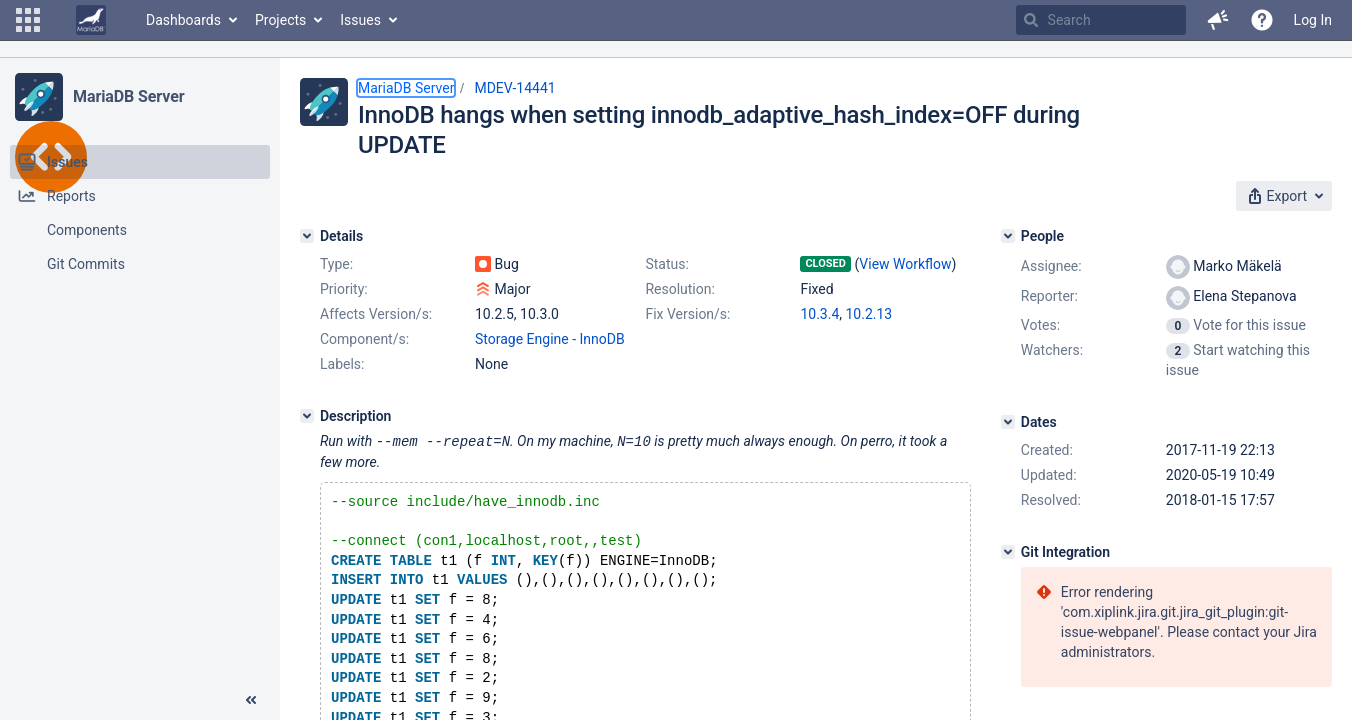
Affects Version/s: (376, 314)
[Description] (307, 416)
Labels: (342, 364)
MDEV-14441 (514, 88)
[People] (1008, 236)
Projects (280, 20)
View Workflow (905, 264)
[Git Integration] (1008, 552)
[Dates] (1008, 422)
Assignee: (1051, 266)
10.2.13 (869, 314)
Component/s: (364, 339)
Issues (360, 20)
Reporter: (1049, 296)
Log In (1313, 20)
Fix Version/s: (687, 314)
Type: (336, 264)
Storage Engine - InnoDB (550, 339)
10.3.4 (819, 314)
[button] (28, 20)
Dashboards (183, 20)
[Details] (307, 236)
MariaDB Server (128, 96)
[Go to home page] (91, 20)
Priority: (344, 289)
